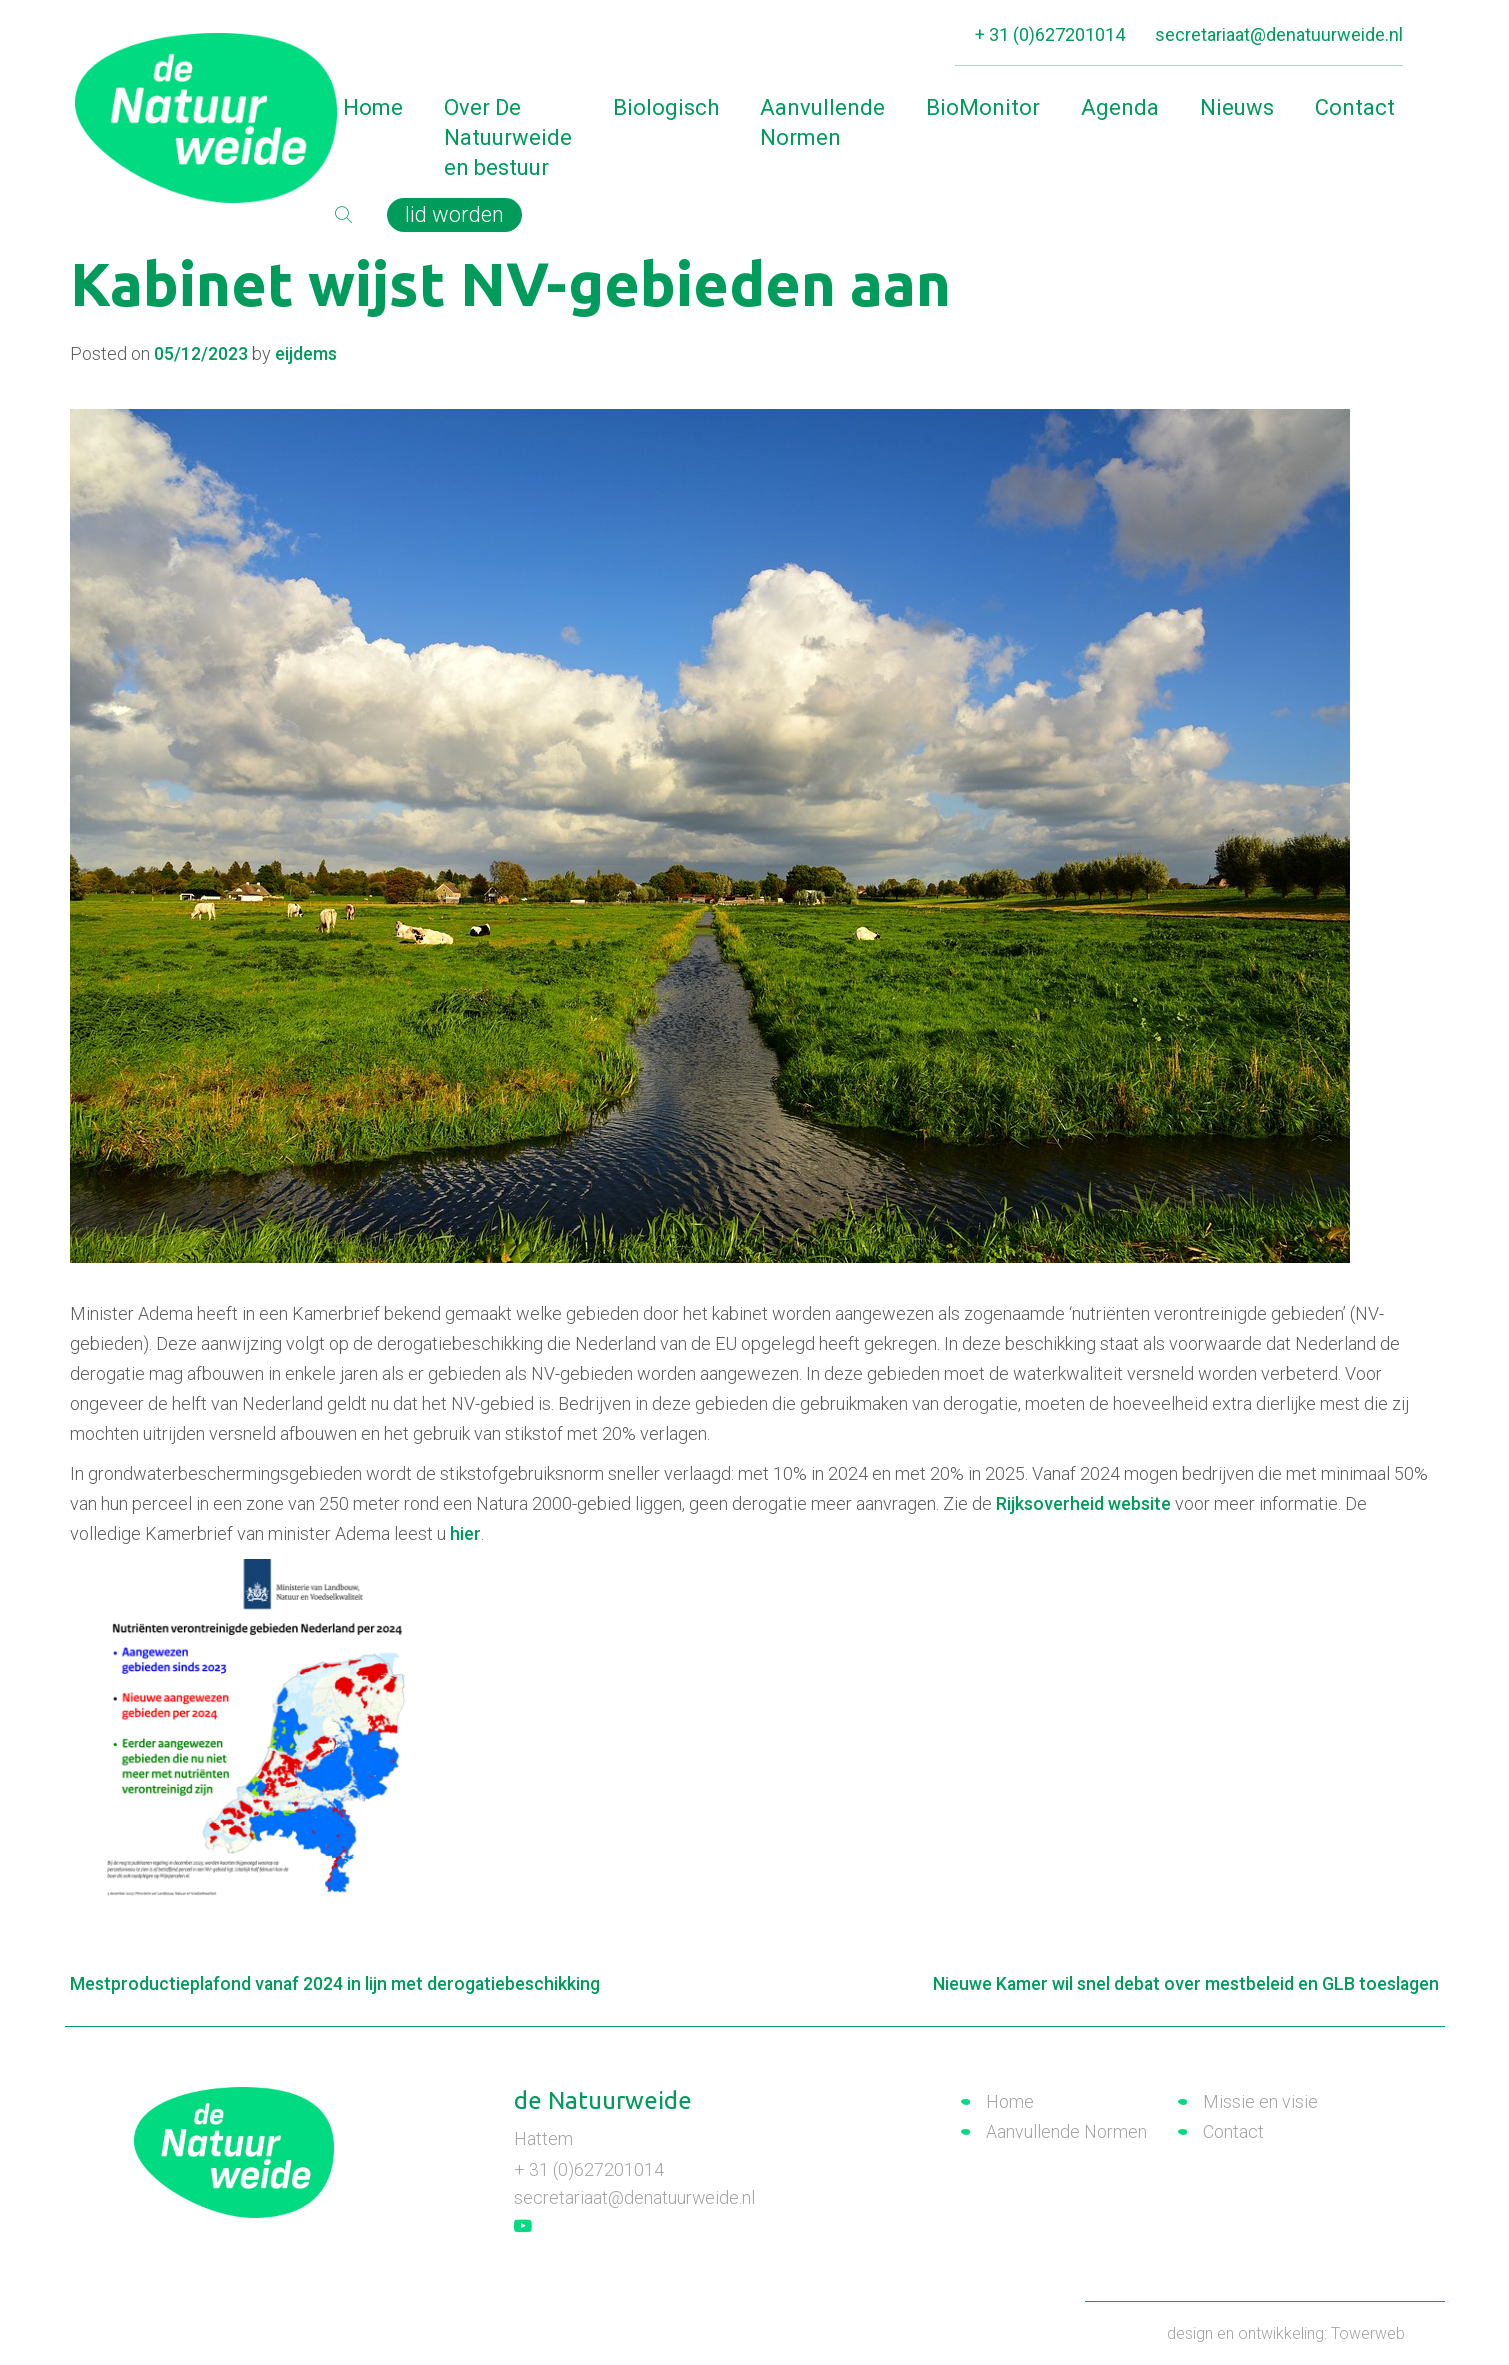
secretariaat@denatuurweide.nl (1279, 34)
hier (465, 1533)
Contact (1355, 107)
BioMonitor (983, 107)
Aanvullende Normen (822, 122)
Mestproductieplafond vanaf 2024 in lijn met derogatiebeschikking (337, 1983)
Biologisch (666, 107)
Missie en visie (1260, 2101)
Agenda (1120, 107)
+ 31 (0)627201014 (1050, 34)
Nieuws (1237, 107)
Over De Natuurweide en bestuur (508, 137)
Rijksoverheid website (1083, 1503)
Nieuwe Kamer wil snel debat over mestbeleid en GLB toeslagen (1184, 1983)
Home (373, 107)
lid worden (455, 214)
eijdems (306, 353)
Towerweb (1368, 2332)
